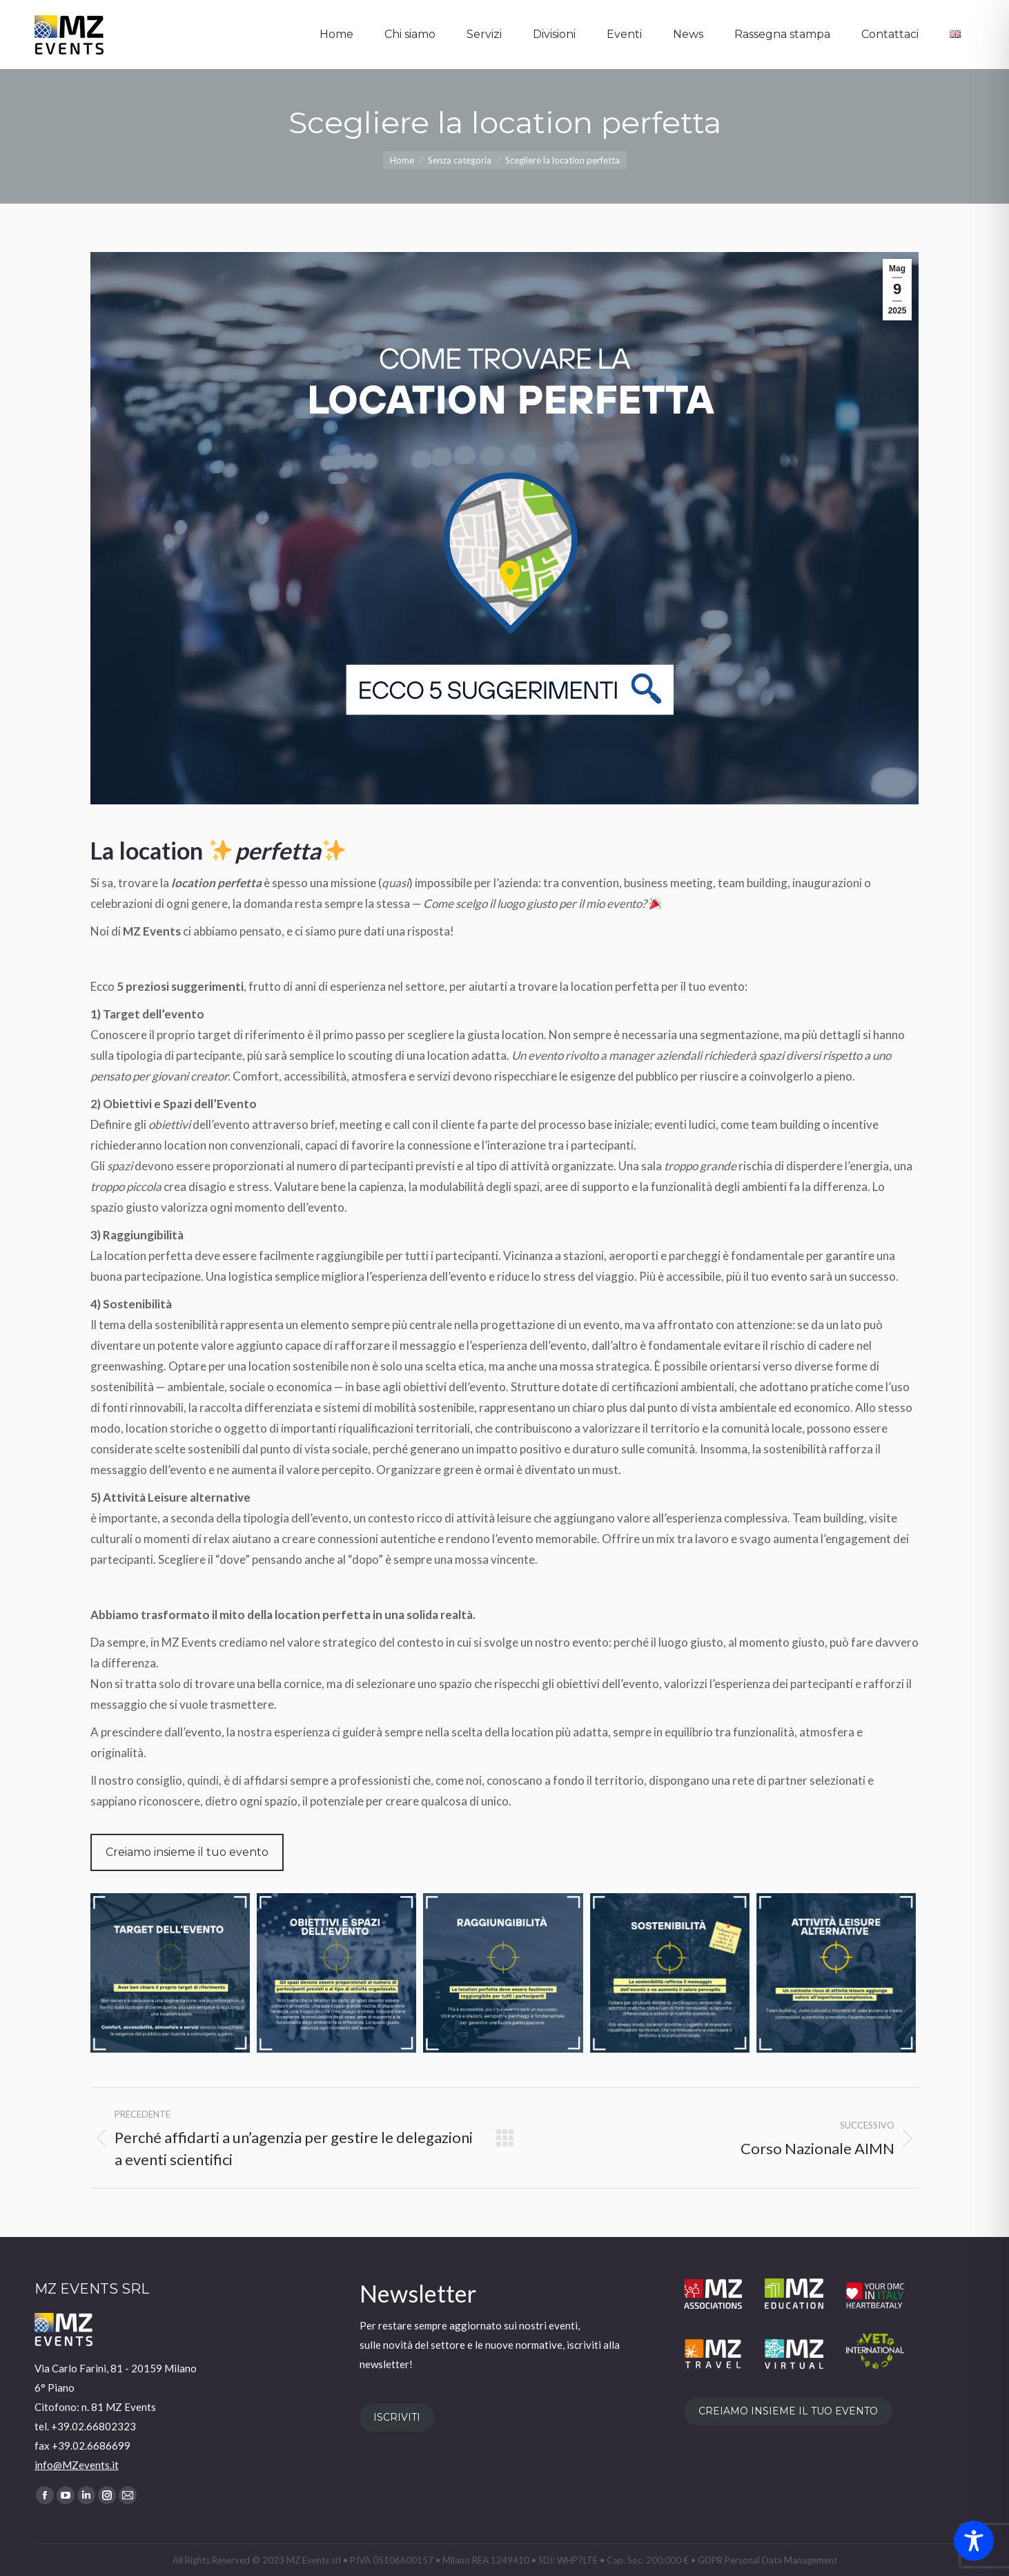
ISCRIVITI (396, 2417)
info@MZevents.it (77, 2465)
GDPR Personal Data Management (767, 2560)
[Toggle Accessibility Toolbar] (973, 2540)
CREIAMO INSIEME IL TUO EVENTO (788, 2411)
